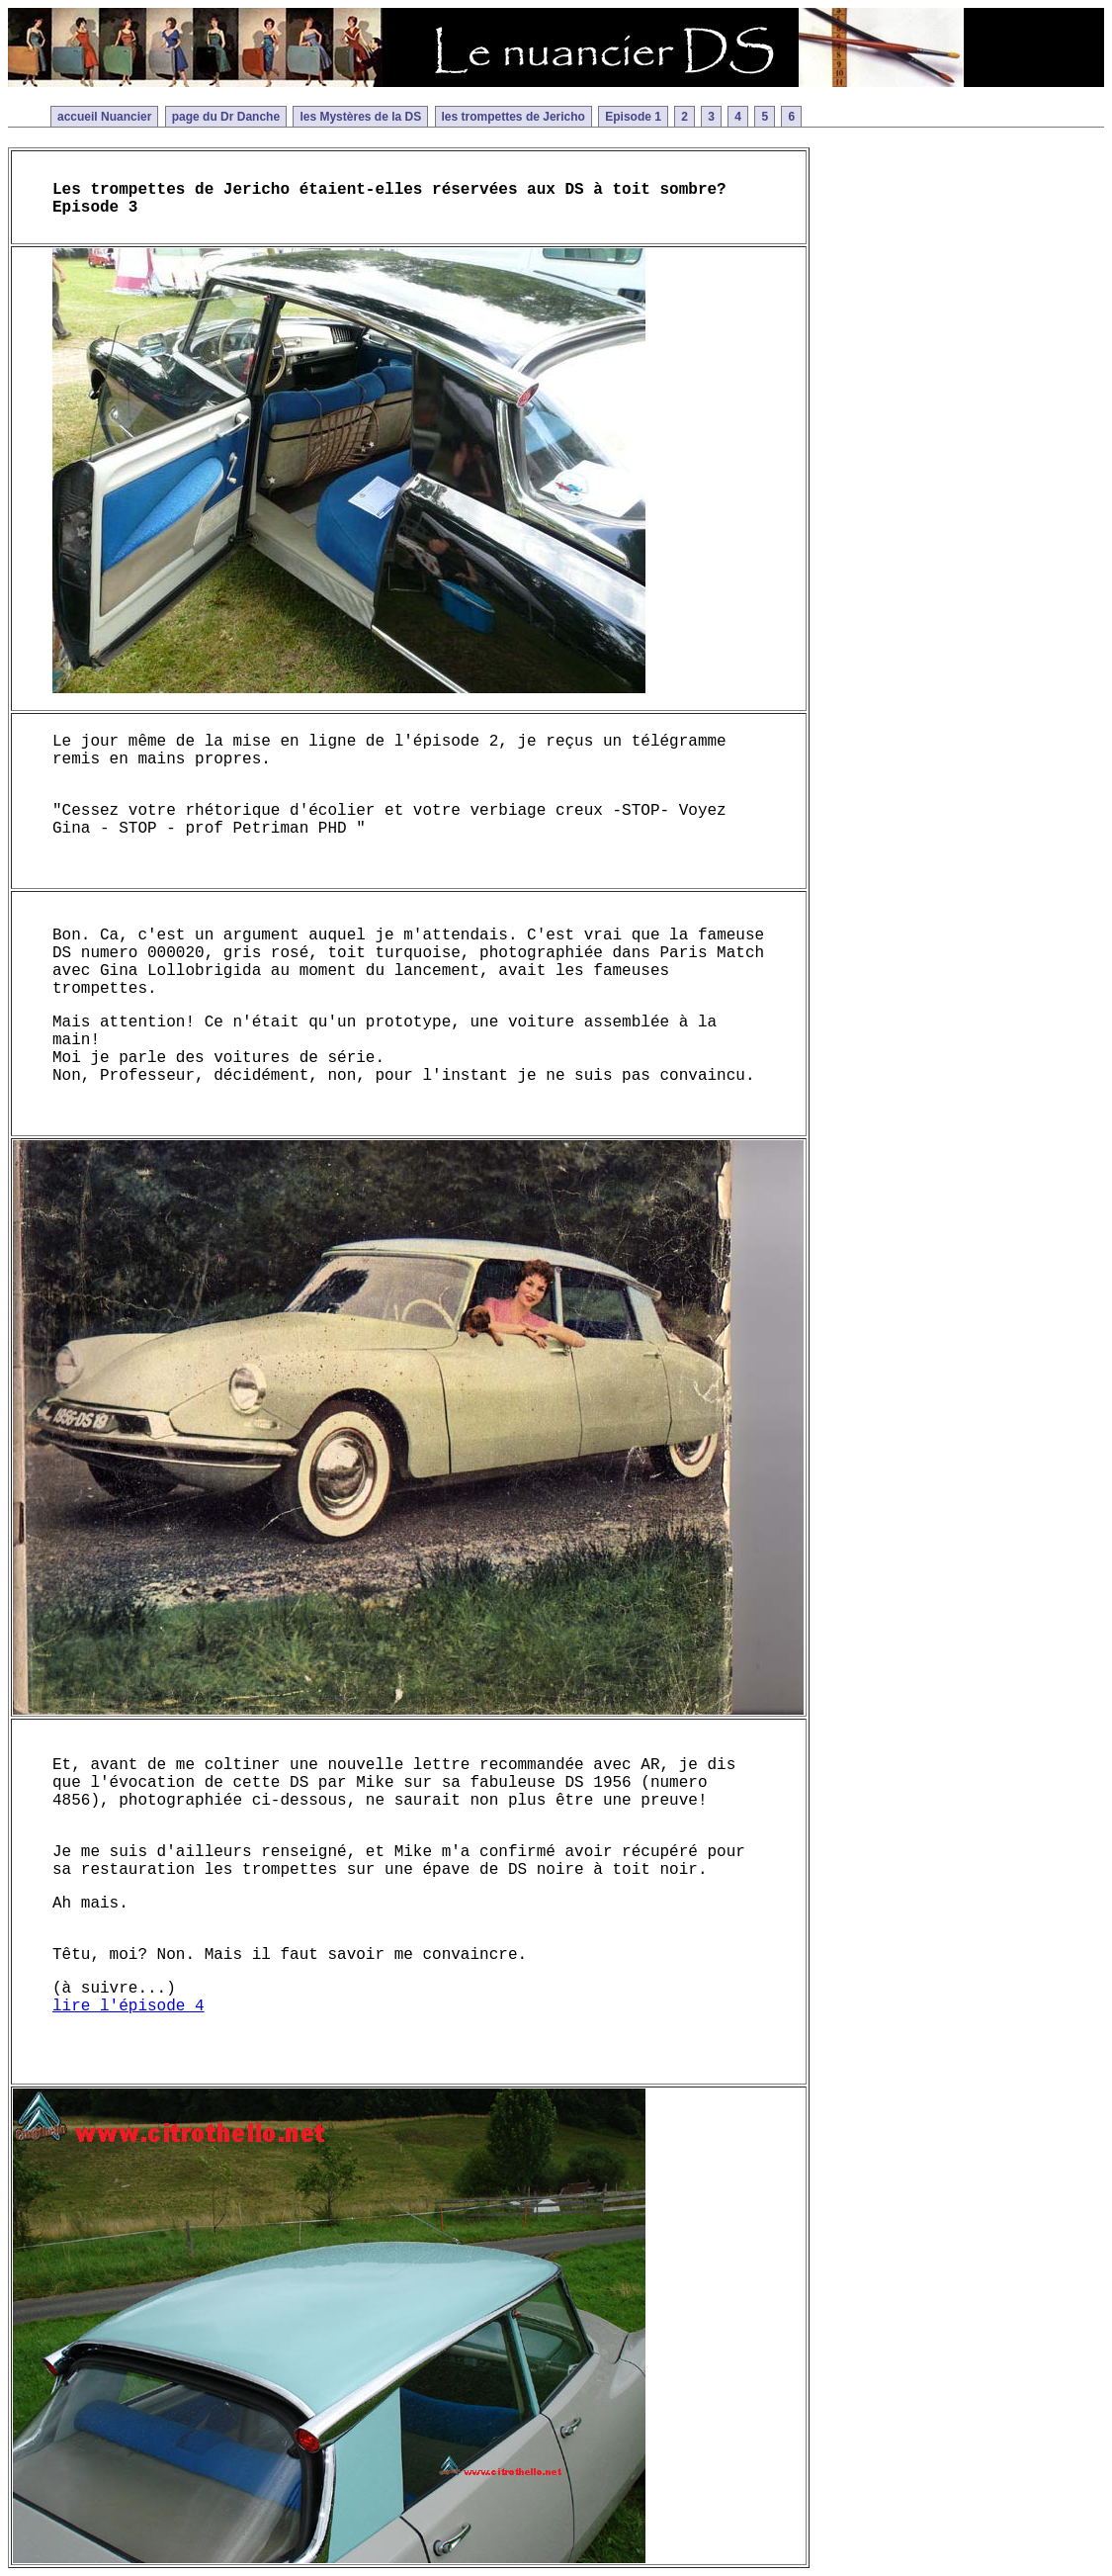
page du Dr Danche (226, 117)
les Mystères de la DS (360, 117)
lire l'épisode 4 (128, 2006)
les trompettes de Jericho (513, 117)
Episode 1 (633, 117)
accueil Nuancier (104, 117)
